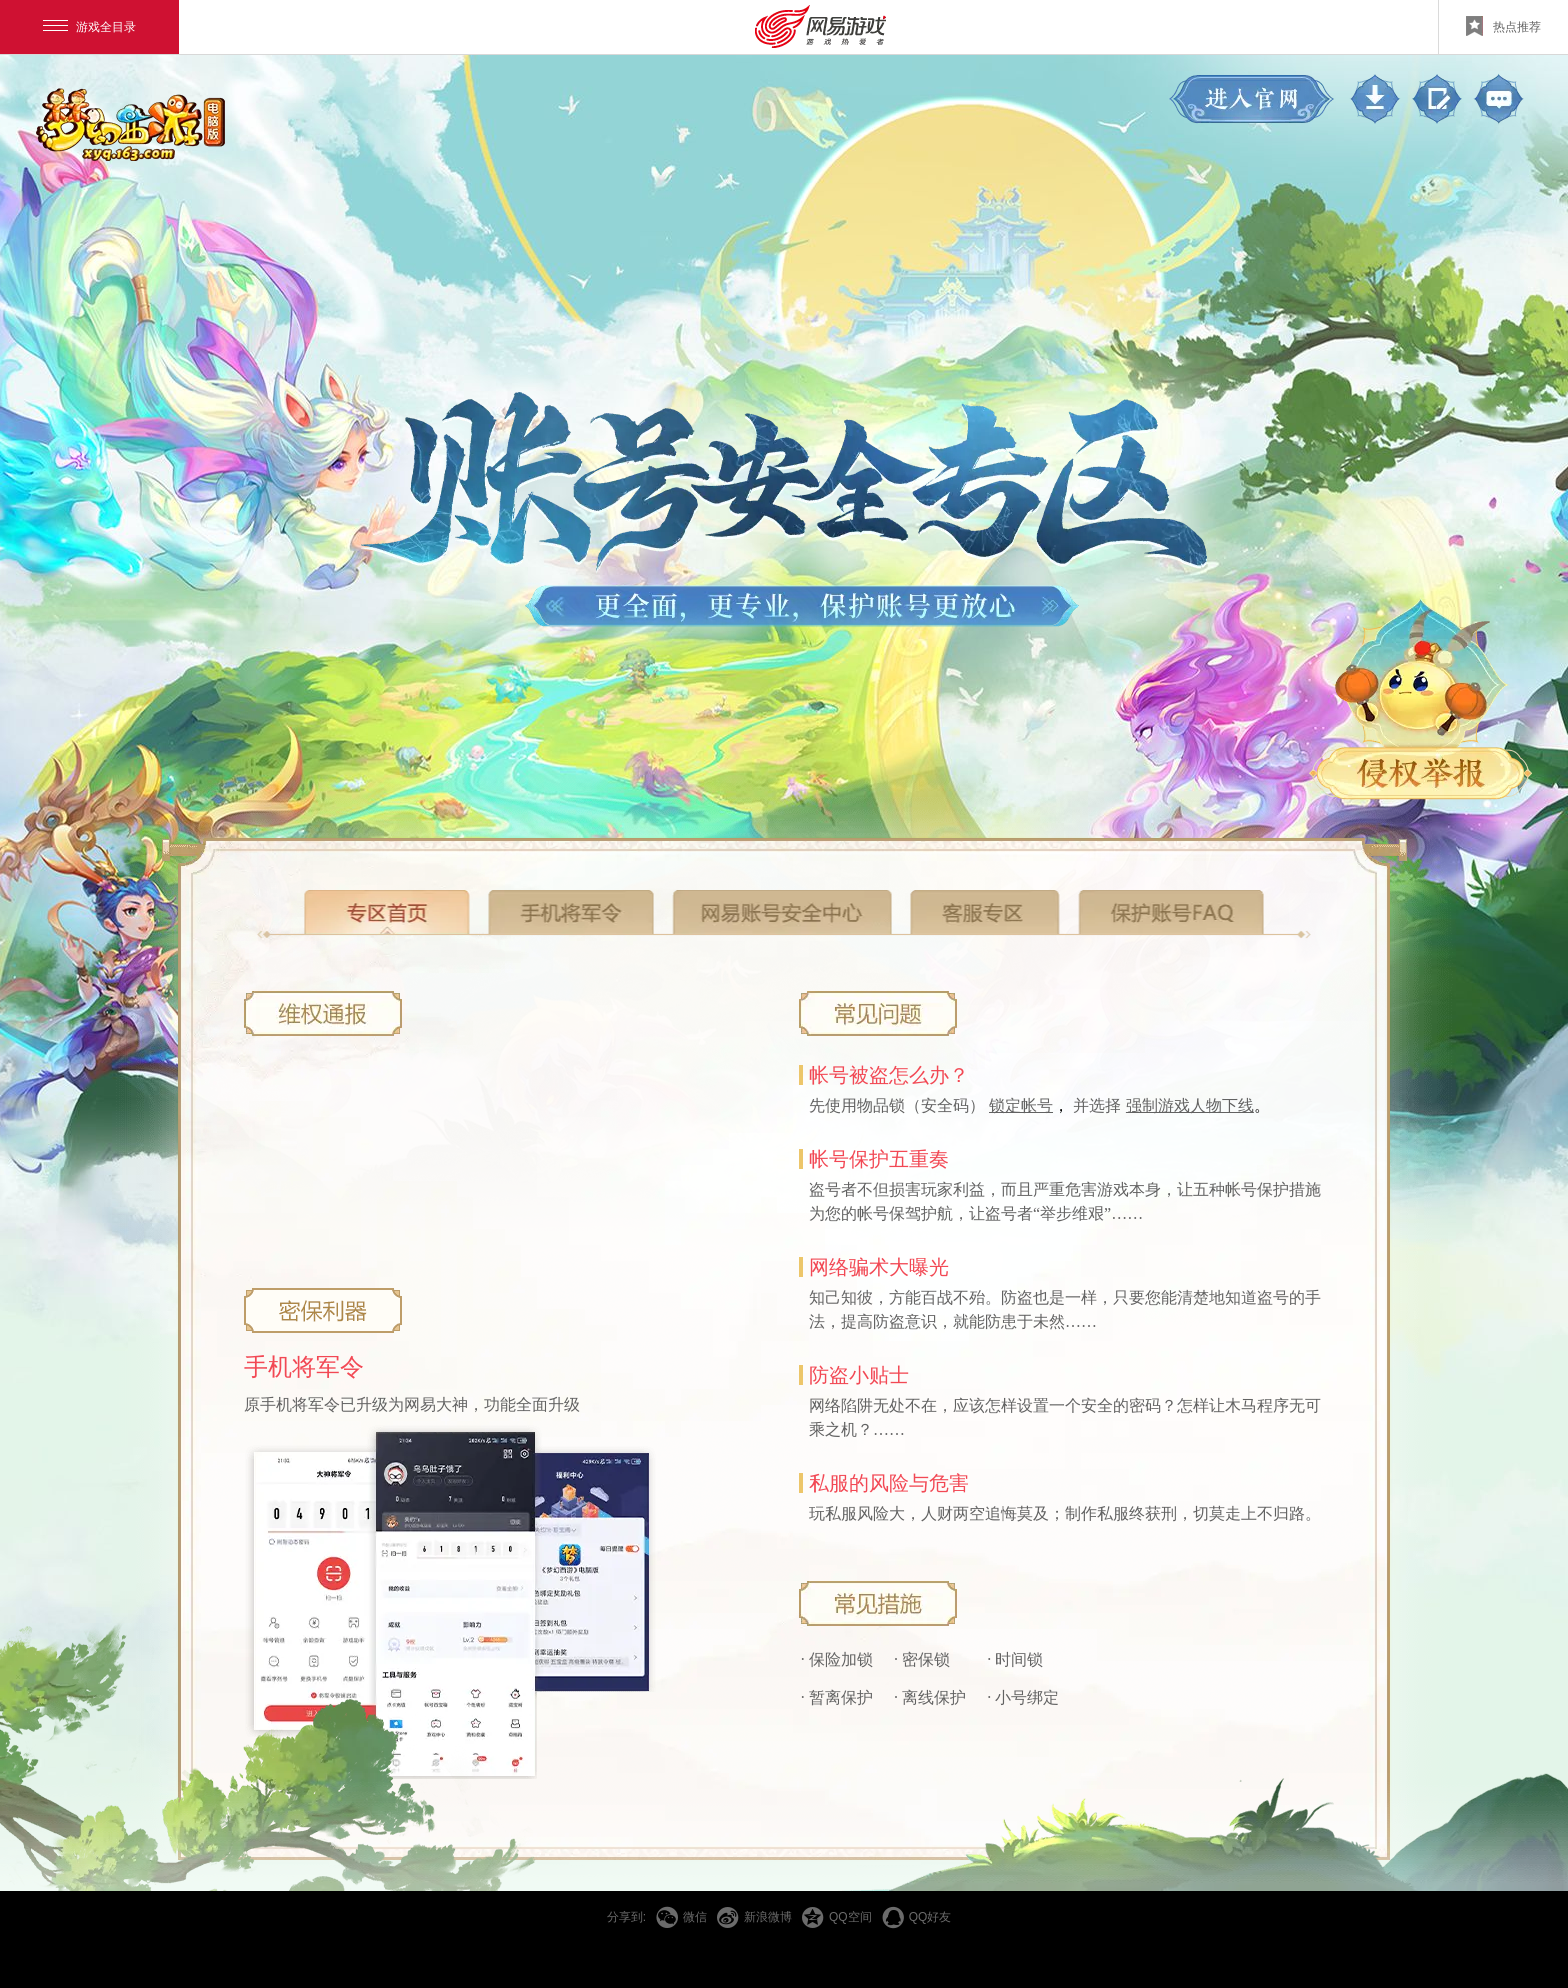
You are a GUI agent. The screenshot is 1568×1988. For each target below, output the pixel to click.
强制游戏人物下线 (1190, 1105)
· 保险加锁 (837, 1659)
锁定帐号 (1021, 1105)
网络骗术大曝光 (879, 1267)
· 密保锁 (922, 1659)
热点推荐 (1503, 26)
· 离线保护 (930, 1697)
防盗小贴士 (859, 1375)
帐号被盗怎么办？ (889, 1075)
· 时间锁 (1015, 1659)
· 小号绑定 (1023, 1697)
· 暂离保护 (837, 1697)
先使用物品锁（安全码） (899, 1105)
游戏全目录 (89, 27)
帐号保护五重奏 (879, 1159)
